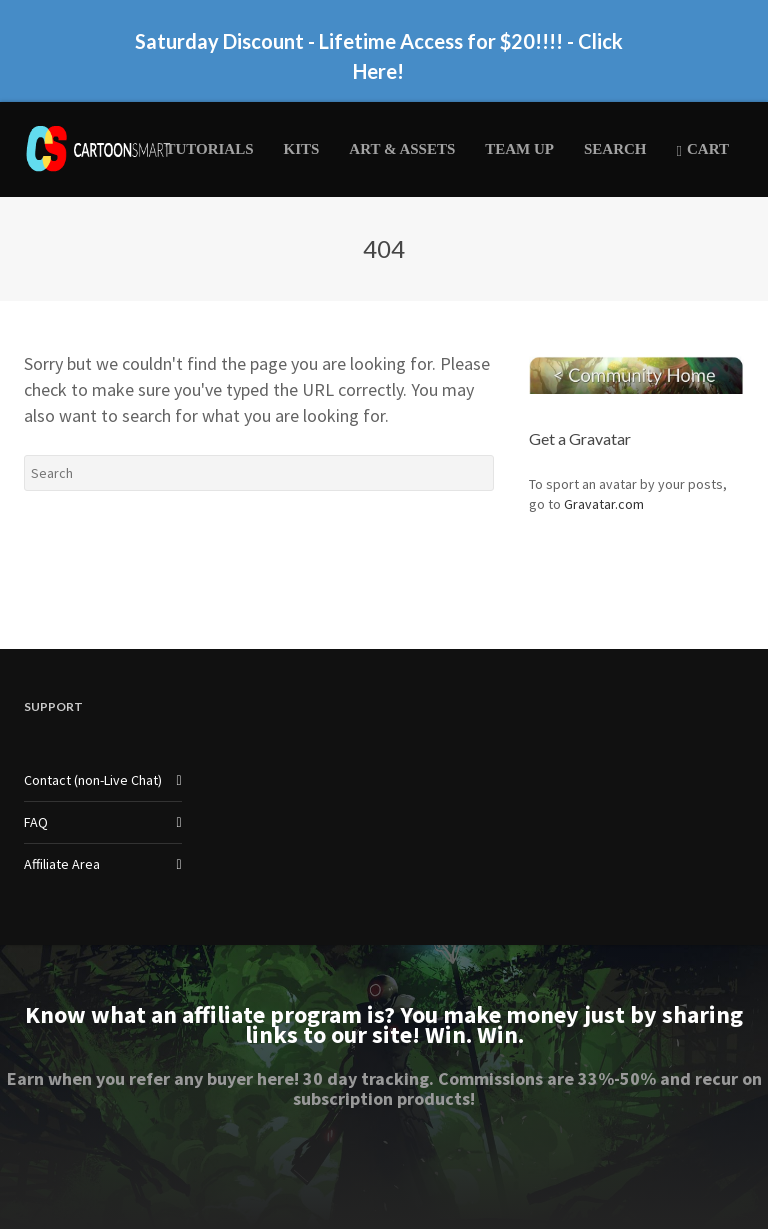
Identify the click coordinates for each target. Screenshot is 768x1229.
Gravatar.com (604, 504)
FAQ (36, 822)
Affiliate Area (62, 864)
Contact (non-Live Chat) (93, 780)
